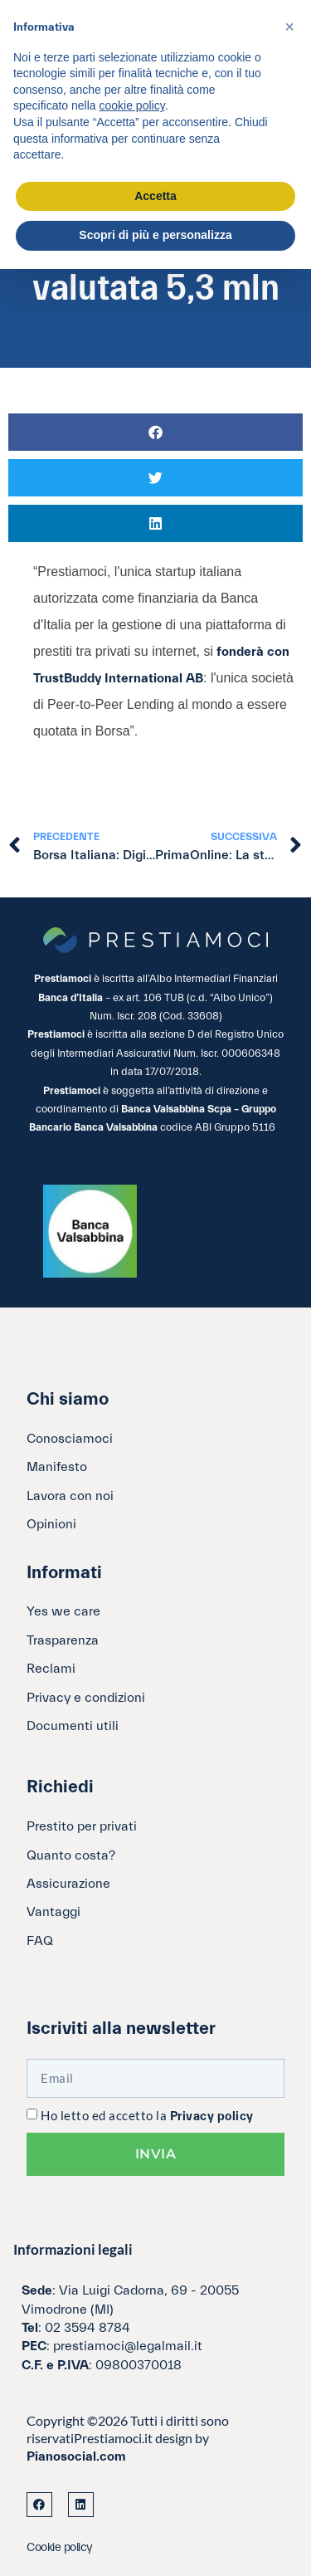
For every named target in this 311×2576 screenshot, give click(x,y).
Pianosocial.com (76, 2456)
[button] (155, 432)
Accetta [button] (155, 196)
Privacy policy (212, 2116)
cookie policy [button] (132, 105)
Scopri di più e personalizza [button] (155, 235)
